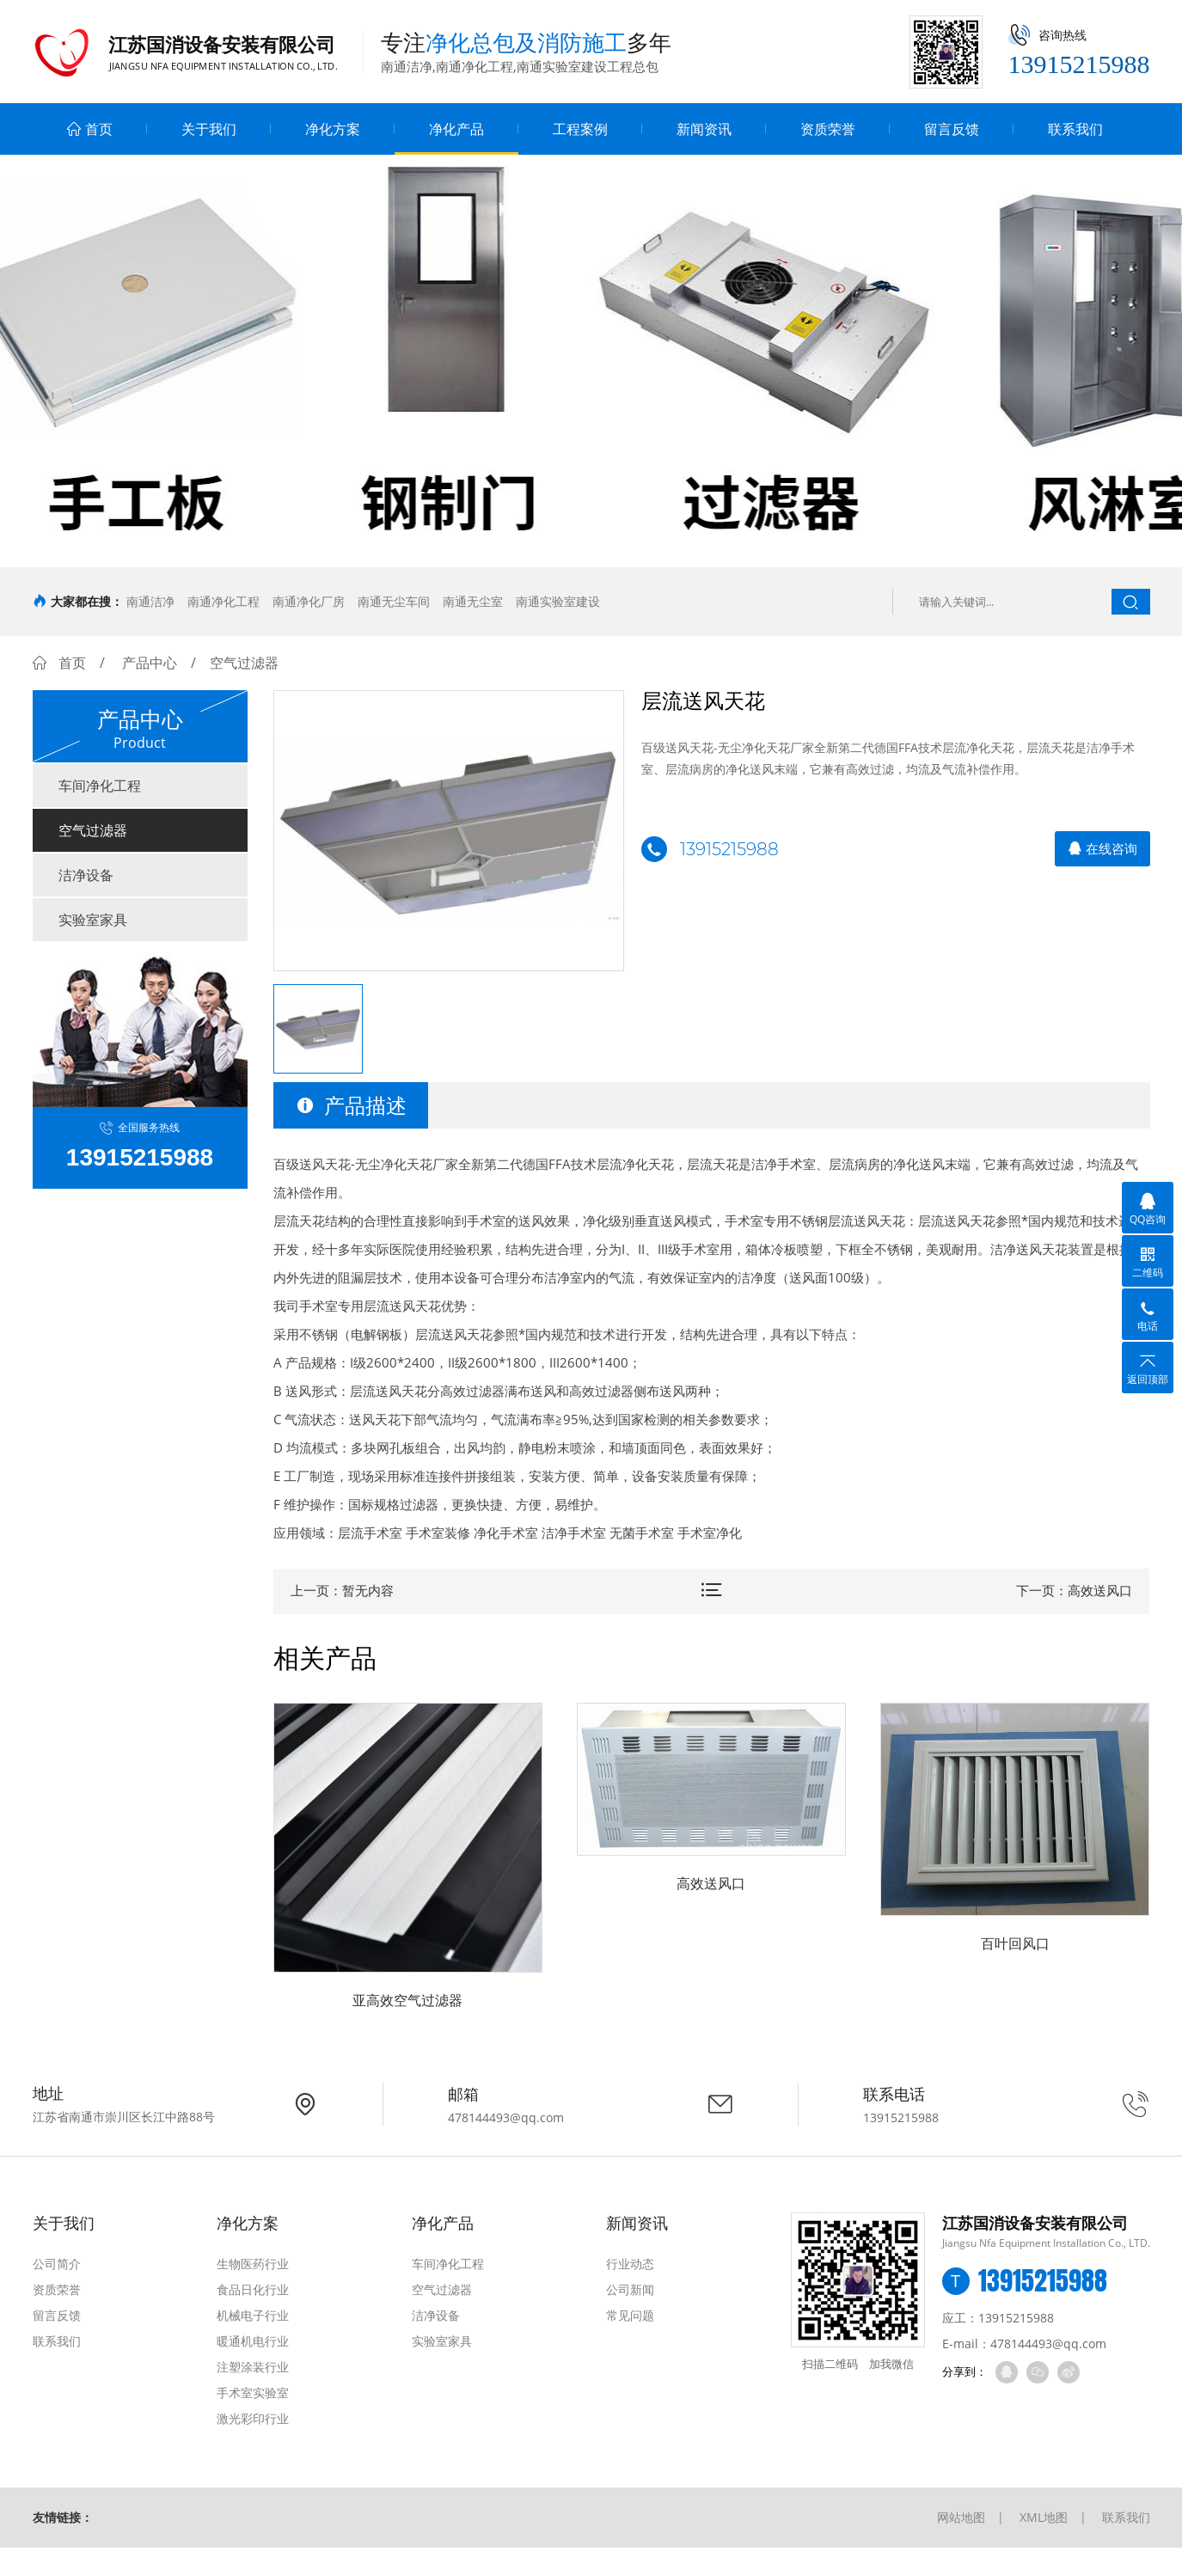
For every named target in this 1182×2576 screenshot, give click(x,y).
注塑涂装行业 (253, 2367)
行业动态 (630, 2263)
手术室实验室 (253, 2392)
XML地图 (1044, 2517)
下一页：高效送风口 (1074, 1590)
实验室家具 (92, 919)
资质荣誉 (827, 128)
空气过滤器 (92, 830)
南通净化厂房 (309, 601)
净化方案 (332, 128)
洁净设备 (85, 875)
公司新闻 (630, 2289)
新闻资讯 (704, 128)
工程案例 (580, 128)
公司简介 (57, 2263)
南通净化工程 (223, 601)
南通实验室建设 (558, 601)
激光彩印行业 (253, 2418)
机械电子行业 (253, 2315)
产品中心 (149, 662)
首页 (90, 128)
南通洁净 (150, 601)
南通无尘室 (473, 601)
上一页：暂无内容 (342, 1590)
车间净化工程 (99, 785)
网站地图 (961, 2517)
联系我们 (1075, 128)
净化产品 (456, 128)
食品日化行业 (253, 2289)
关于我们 (208, 128)
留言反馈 (951, 128)
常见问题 (630, 2315)
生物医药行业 (253, 2263)
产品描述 (351, 1105)
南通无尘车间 (394, 601)
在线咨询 (1102, 848)
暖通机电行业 (253, 2341)
